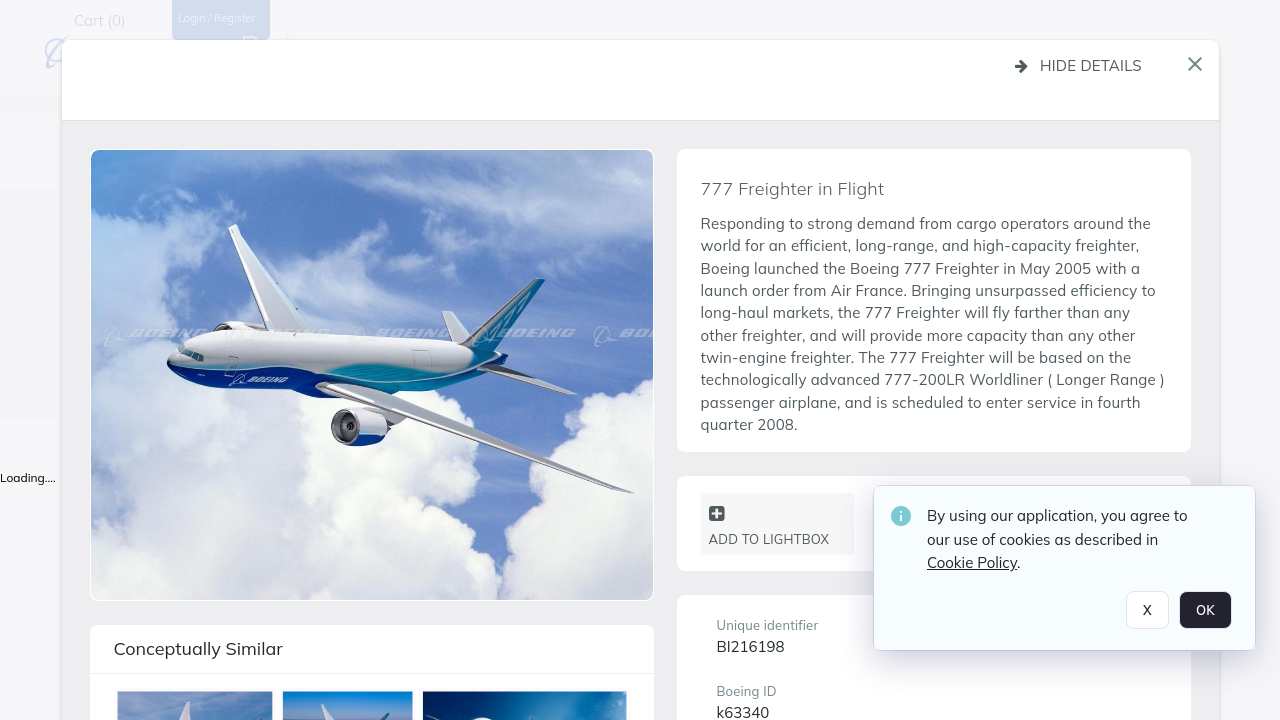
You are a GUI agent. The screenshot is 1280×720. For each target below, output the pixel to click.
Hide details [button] (1078, 65)
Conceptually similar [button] (198, 648)
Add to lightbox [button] (769, 526)
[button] (1195, 64)
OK (1205, 614)
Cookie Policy (972, 567)
